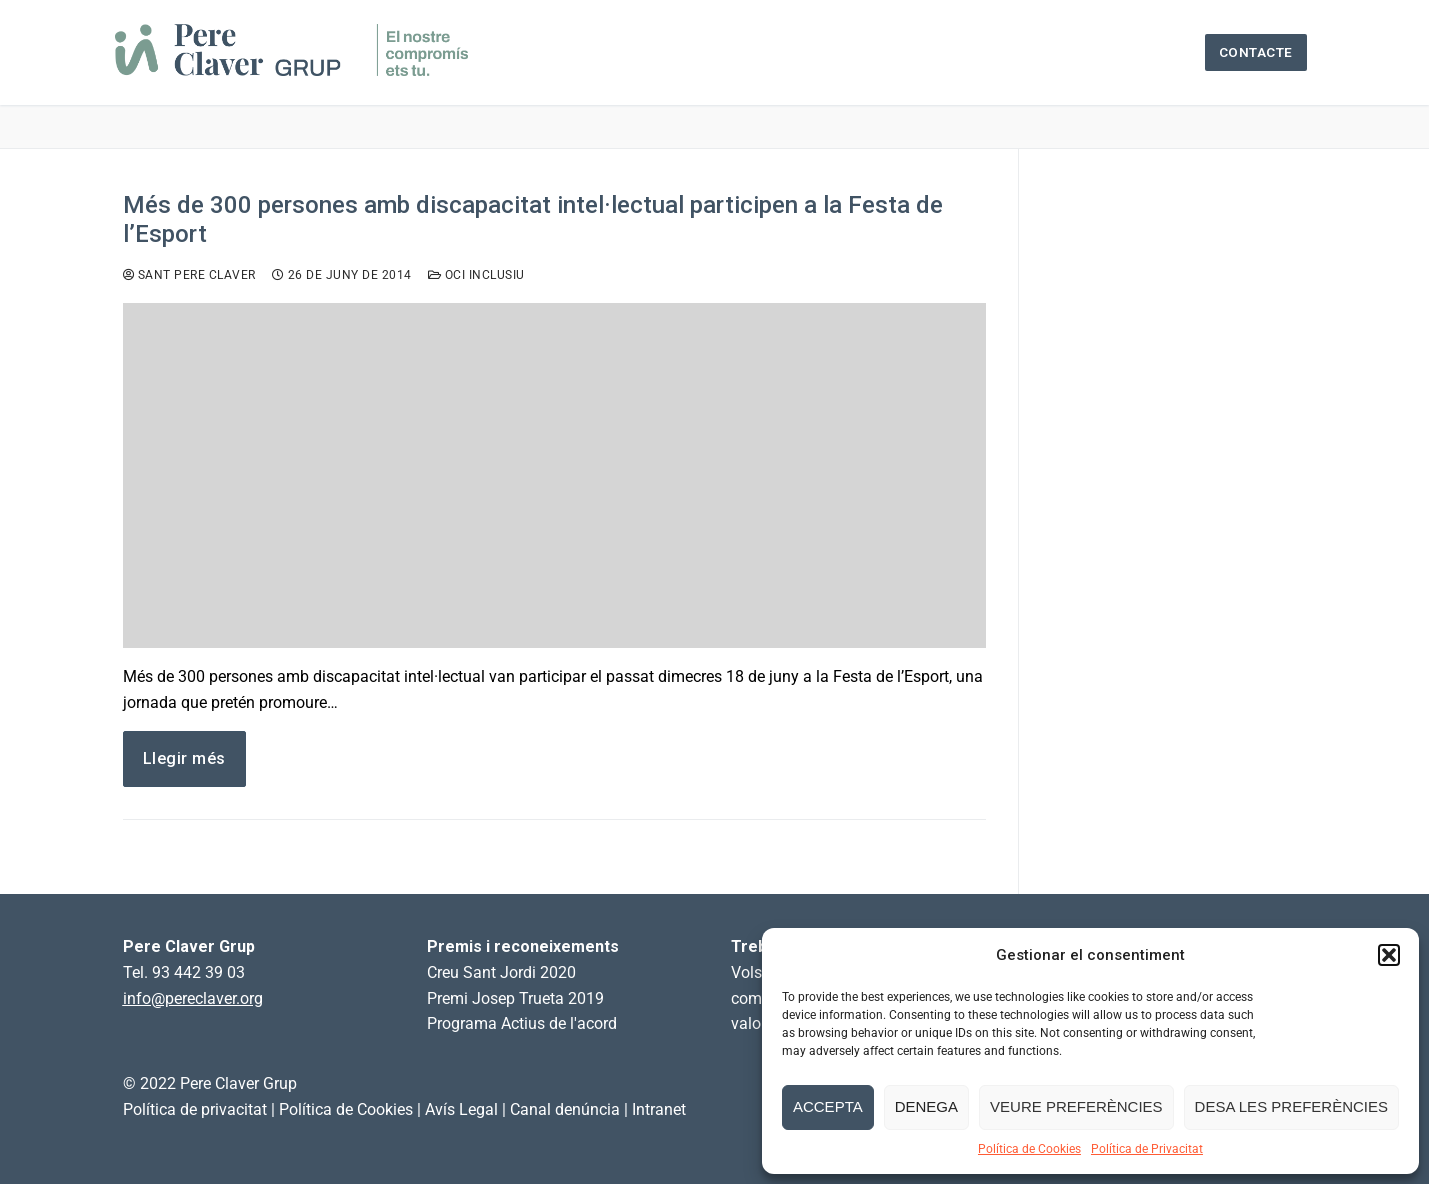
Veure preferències (1076, 1106)
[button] (1389, 955)
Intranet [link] (659, 1109)
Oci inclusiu (476, 275)
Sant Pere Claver (189, 275)
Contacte (1256, 52)
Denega (926, 1106)
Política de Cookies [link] (346, 1109)
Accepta (828, 1106)
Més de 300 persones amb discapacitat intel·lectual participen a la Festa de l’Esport (533, 219)
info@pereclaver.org (193, 998)
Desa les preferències (1291, 1106)
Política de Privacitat (1147, 1149)
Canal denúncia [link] (565, 1109)
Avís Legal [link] (461, 1109)
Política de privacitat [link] (195, 1109)
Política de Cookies (1029, 1149)
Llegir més (184, 758)
